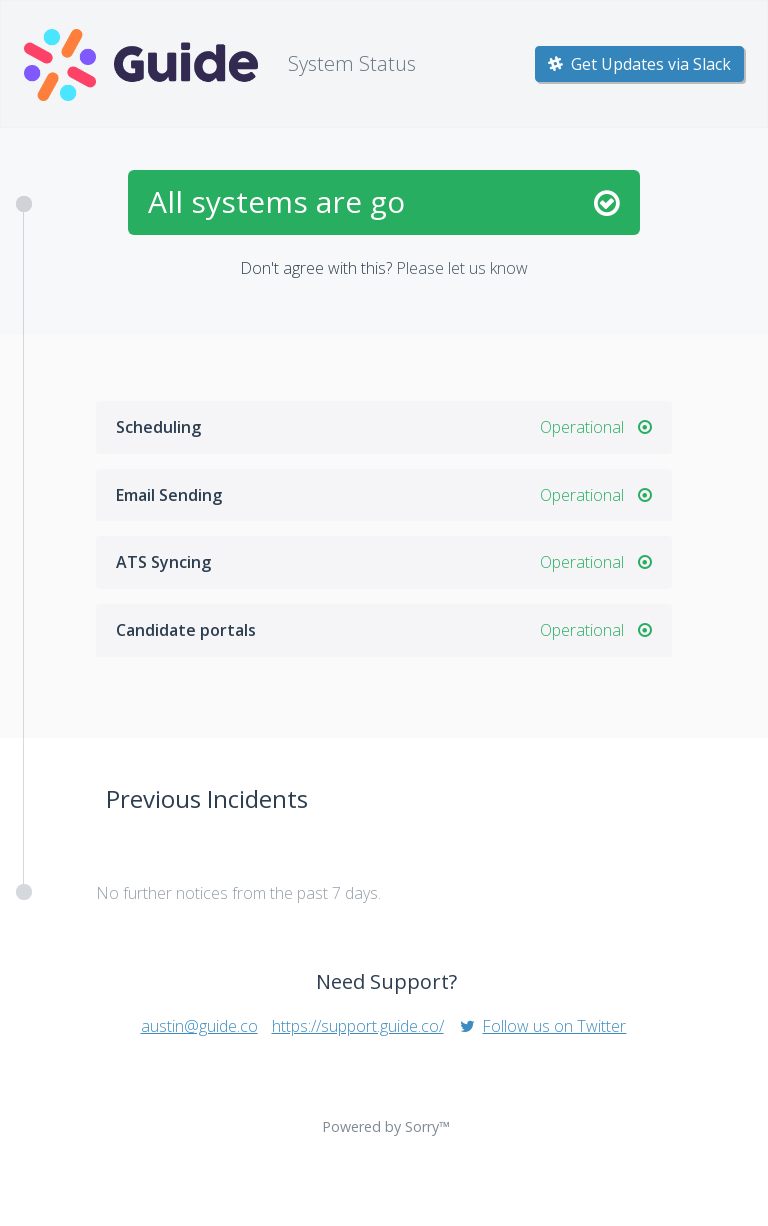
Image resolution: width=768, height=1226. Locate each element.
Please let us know (462, 268)
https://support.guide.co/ (358, 1026)
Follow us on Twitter (542, 1026)
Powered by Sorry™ (386, 1126)
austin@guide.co (199, 1026)
